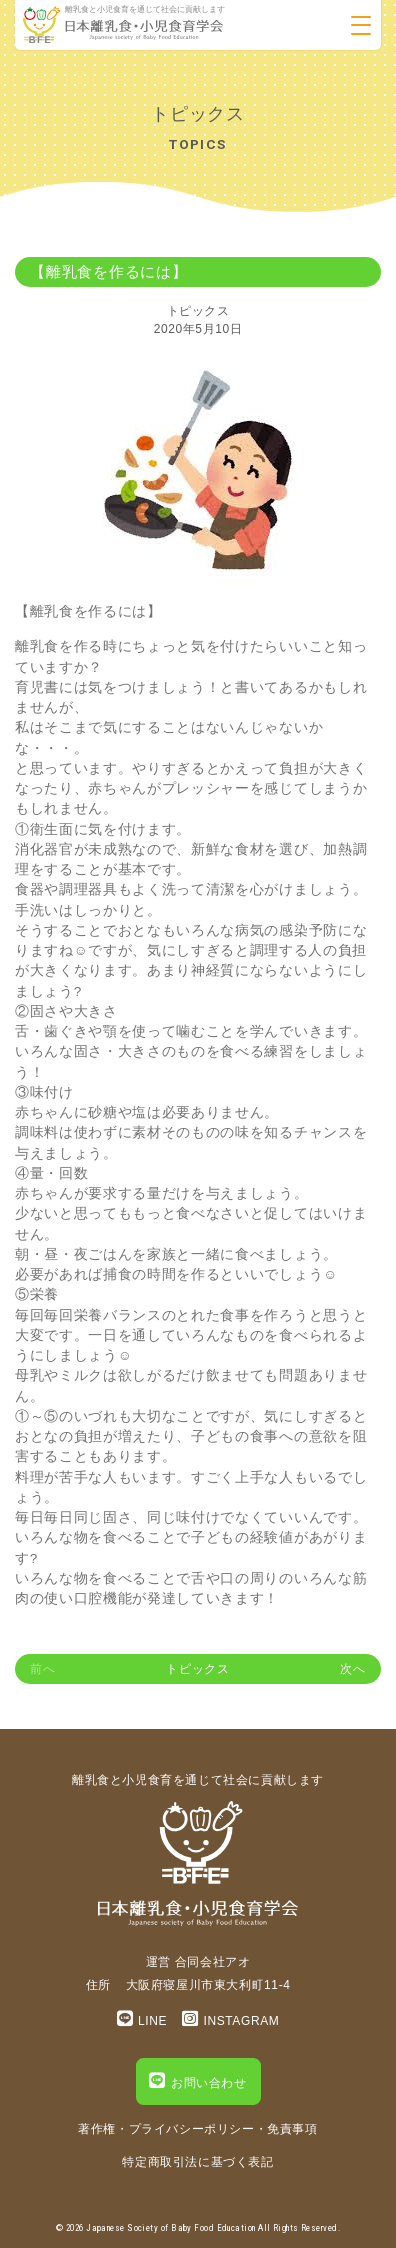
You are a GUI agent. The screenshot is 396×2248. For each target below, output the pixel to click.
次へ (353, 1669)
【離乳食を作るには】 (109, 271)
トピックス (198, 311)
